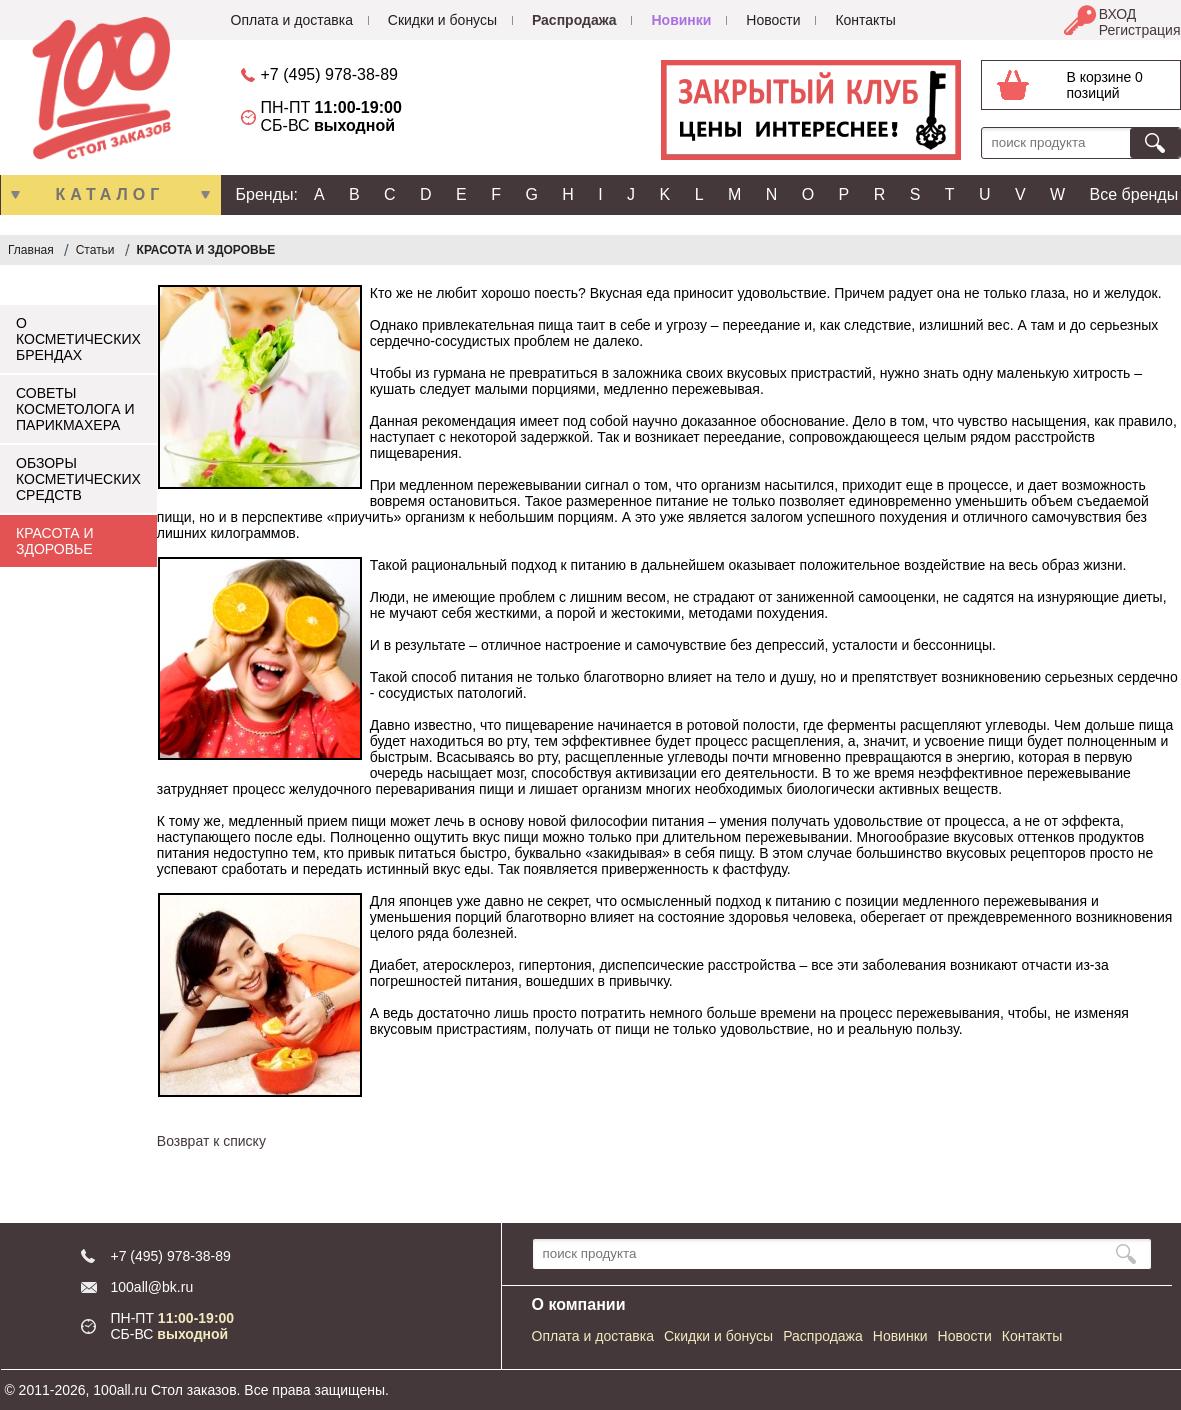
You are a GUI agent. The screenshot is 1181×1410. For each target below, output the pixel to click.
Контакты (865, 20)
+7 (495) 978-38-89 (329, 74)
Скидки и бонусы (442, 20)
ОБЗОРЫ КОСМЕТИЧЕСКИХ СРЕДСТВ (78, 479)
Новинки (681, 20)
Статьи (95, 250)
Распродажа (574, 20)
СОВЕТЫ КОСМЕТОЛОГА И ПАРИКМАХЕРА (75, 409)
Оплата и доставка (292, 20)
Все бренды (1134, 194)
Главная (31, 250)
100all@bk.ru (152, 1287)
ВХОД (1118, 14)
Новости (773, 20)
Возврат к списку (211, 1141)
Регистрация (1140, 30)
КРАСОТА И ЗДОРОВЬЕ (206, 250)
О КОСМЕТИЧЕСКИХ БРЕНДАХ (78, 339)
